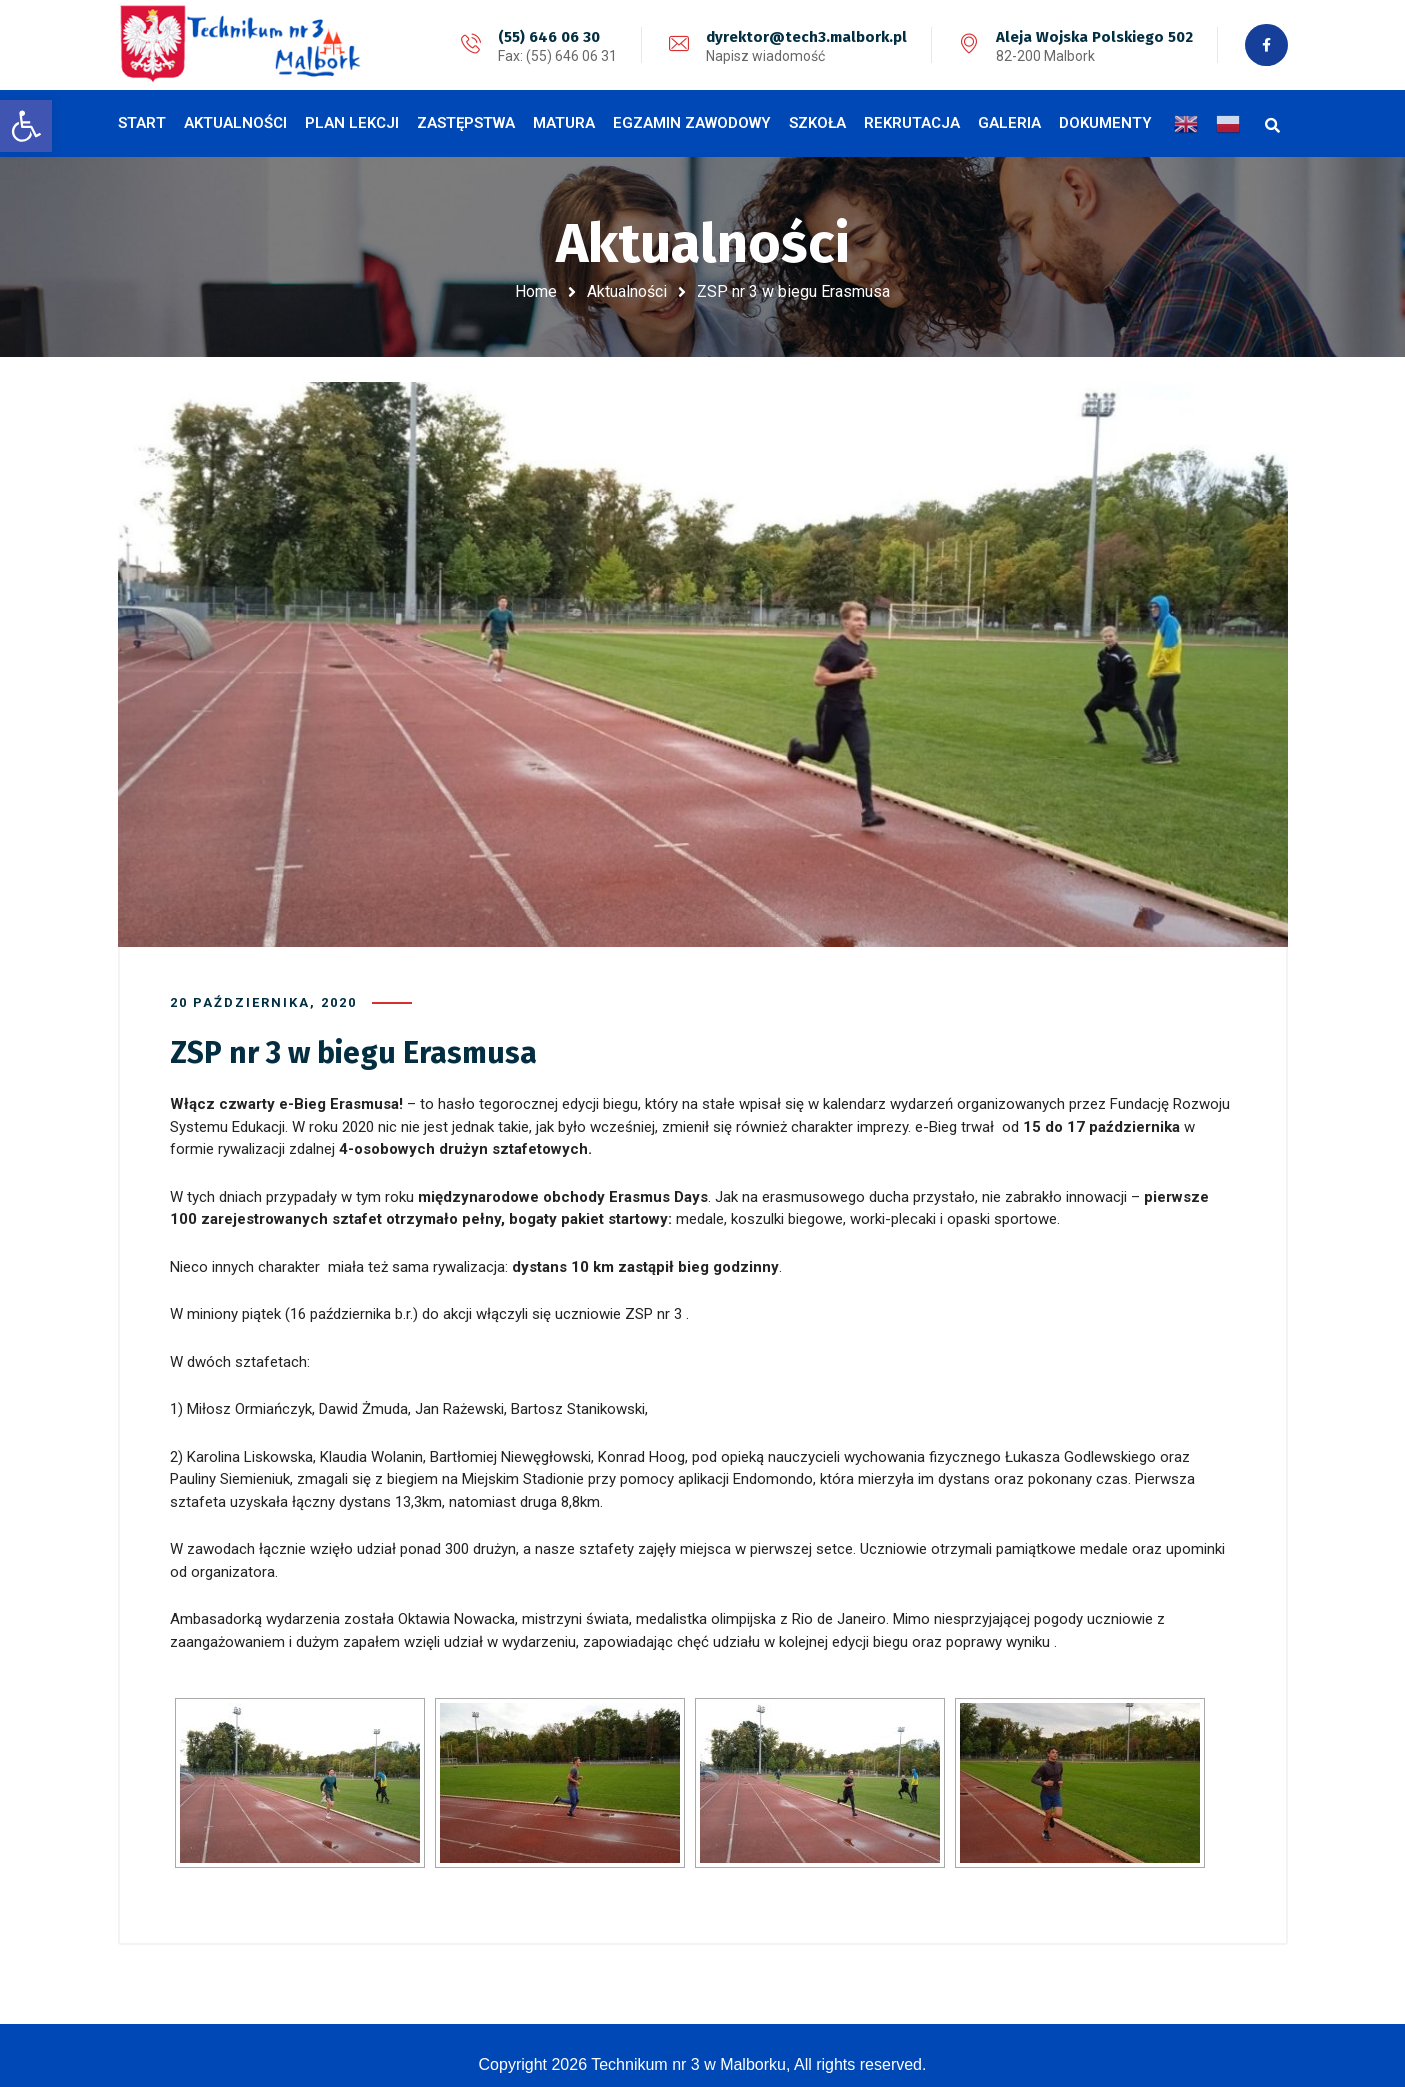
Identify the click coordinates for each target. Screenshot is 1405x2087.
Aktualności (627, 291)
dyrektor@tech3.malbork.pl (804, 37)
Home (536, 291)
